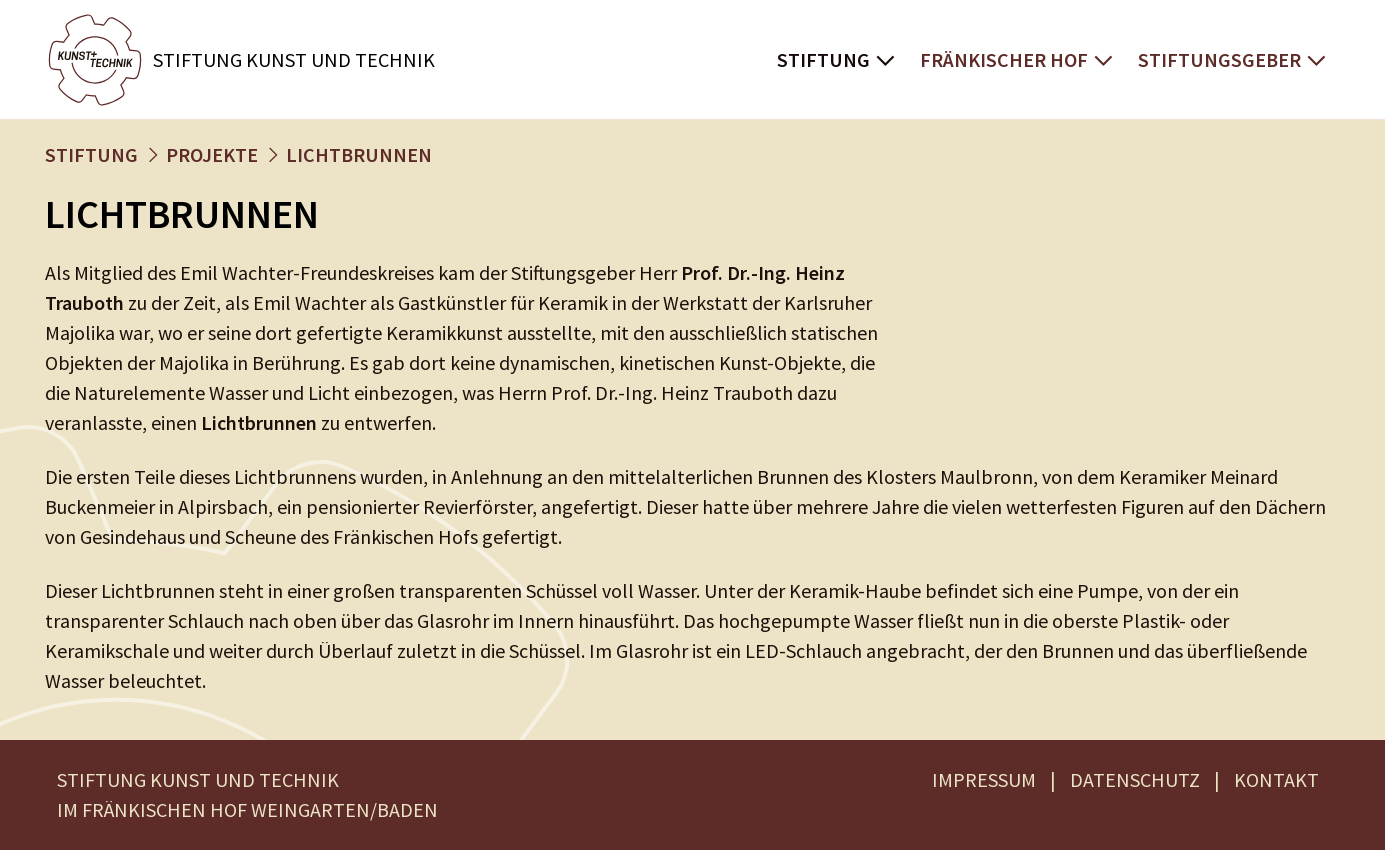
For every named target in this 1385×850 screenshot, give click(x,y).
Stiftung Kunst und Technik (294, 59)
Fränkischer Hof (1004, 59)
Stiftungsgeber (1219, 59)
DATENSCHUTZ (1135, 779)
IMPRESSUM (984, 779)
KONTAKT (1276, 779)
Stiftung (823, 59)
